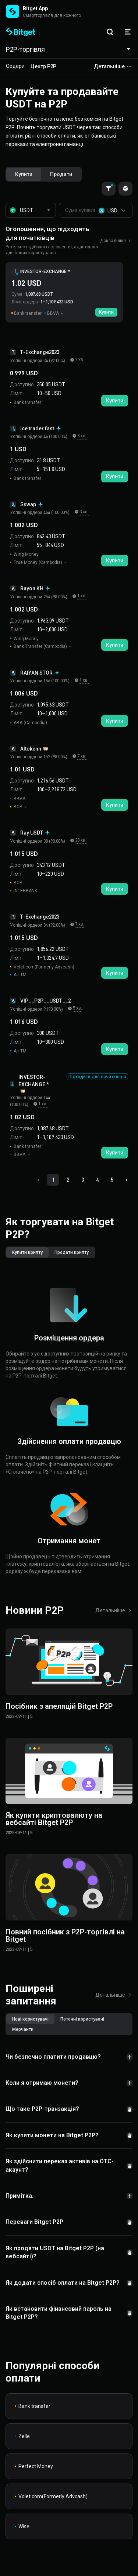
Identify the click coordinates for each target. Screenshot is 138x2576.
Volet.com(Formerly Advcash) (42, 967)
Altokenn (34, 749)
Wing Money (24, 554)
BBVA (17, 798)
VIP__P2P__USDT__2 (45, 1001)
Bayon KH (35, 588)
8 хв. (81, 435)
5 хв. (77, 1008)
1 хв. (81, 595)
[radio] (23, 174)
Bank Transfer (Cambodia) (39, 646)
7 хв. (79, 359)
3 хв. (84, 511)
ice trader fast (40, 428)
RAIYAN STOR (40, 673)
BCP (16, 806)
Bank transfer (25, 402)
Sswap (31, 504)
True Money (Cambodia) (36, 562)
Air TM (18, 974)
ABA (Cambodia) (28, 722)
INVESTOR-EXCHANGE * (45, 271)
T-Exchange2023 (39, 352)
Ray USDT (35, 833)
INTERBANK (23, 890)
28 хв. (80, 840)
